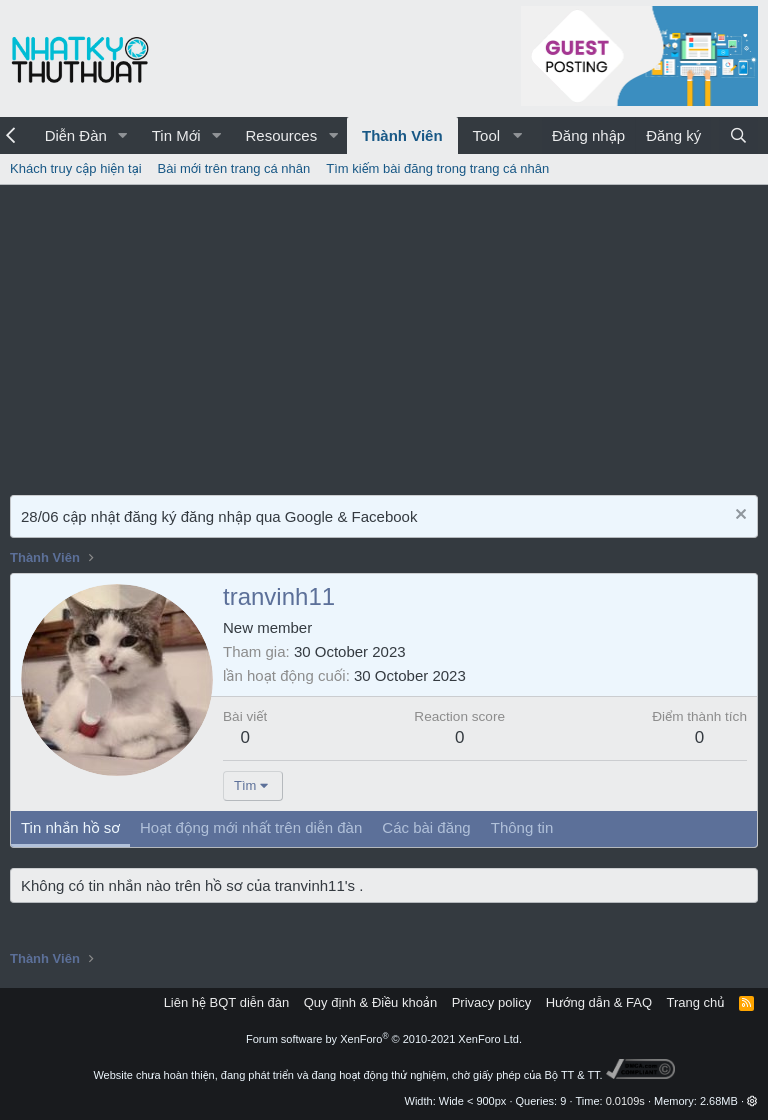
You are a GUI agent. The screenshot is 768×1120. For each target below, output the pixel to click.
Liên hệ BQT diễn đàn (227, 1002)
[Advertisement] (384, 335)
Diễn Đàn (76, 135)
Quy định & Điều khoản (370, 1002)
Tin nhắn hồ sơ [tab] (70, 827)
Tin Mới (176, 135)
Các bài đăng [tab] (426, 827)
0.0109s (625, 1101)
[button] (123, 135)
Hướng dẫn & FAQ (599, 1002)
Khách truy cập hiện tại (76, 168)
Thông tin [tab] (522, 827)
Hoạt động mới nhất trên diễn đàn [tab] (251, 827)
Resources (281, 135)
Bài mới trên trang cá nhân (234, 168)
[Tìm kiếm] (738, 135)
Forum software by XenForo (384, 1039)
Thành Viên (402, 135)
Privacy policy (491, 1002)
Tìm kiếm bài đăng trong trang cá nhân (437, 168)
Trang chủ (696, 1002)
